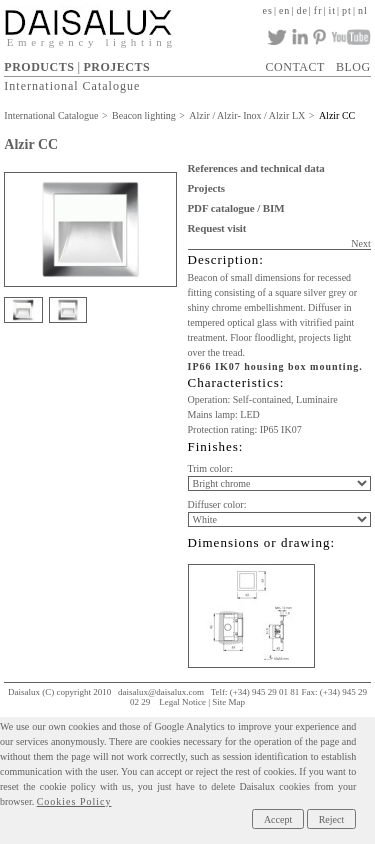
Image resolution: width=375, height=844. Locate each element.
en (284, 10)
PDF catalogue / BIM (236, 208)
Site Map (228, 702)
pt (347, 10)
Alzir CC (337, 115)
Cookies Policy (74, 801)
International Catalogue (72, 86)
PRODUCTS (39, 67)
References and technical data (256, 168)
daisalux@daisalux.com (161, 692)
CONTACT (295, 67)
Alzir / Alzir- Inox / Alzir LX (247, 115)
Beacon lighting (144, 115)
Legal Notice (182, 702)
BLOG (353, 67)
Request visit (217, 228)
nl (363, 10)
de (301, 10)
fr (318, 10)
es (268, 10)
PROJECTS (116, 67)
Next (360, 243)
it (333, 10)
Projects (206, 188)
